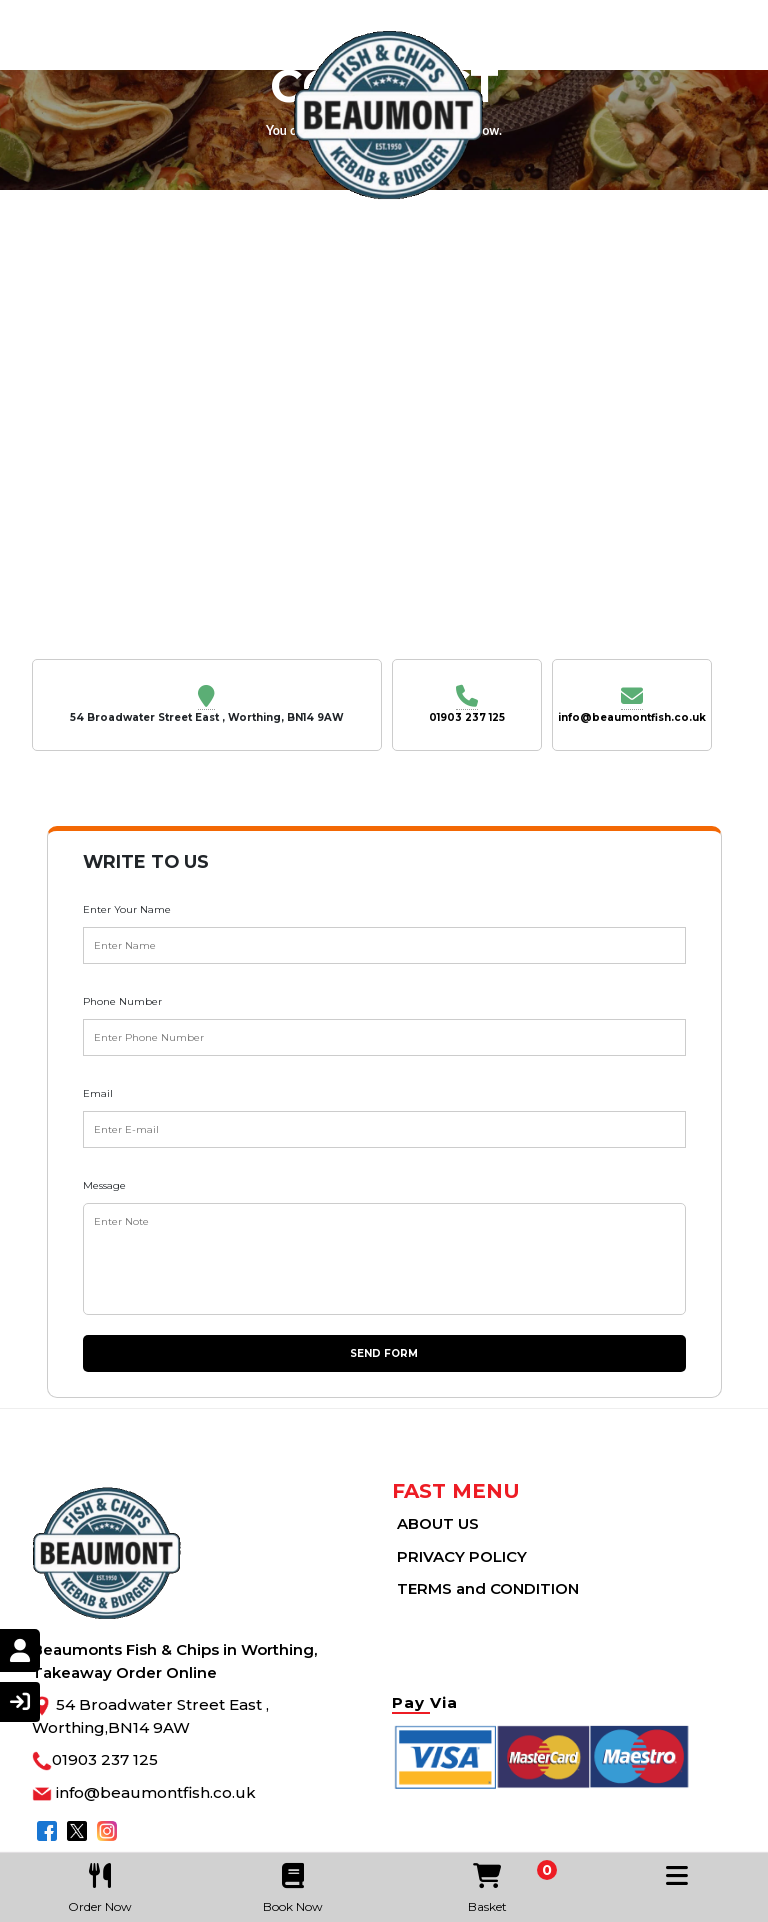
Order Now (100, 1883)
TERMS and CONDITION (488, 1588)
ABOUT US (438, 1523)
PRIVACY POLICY (462, 1556)
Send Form (384, 1353)
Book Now (293, 1883)
